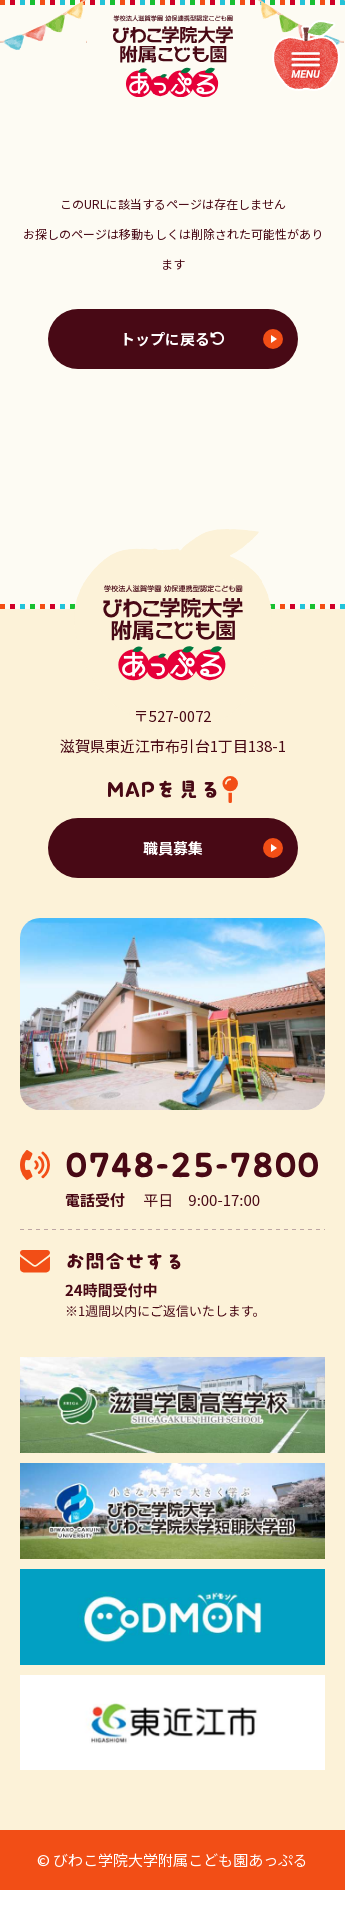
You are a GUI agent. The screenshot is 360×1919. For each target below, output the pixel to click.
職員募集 (173, 847)
